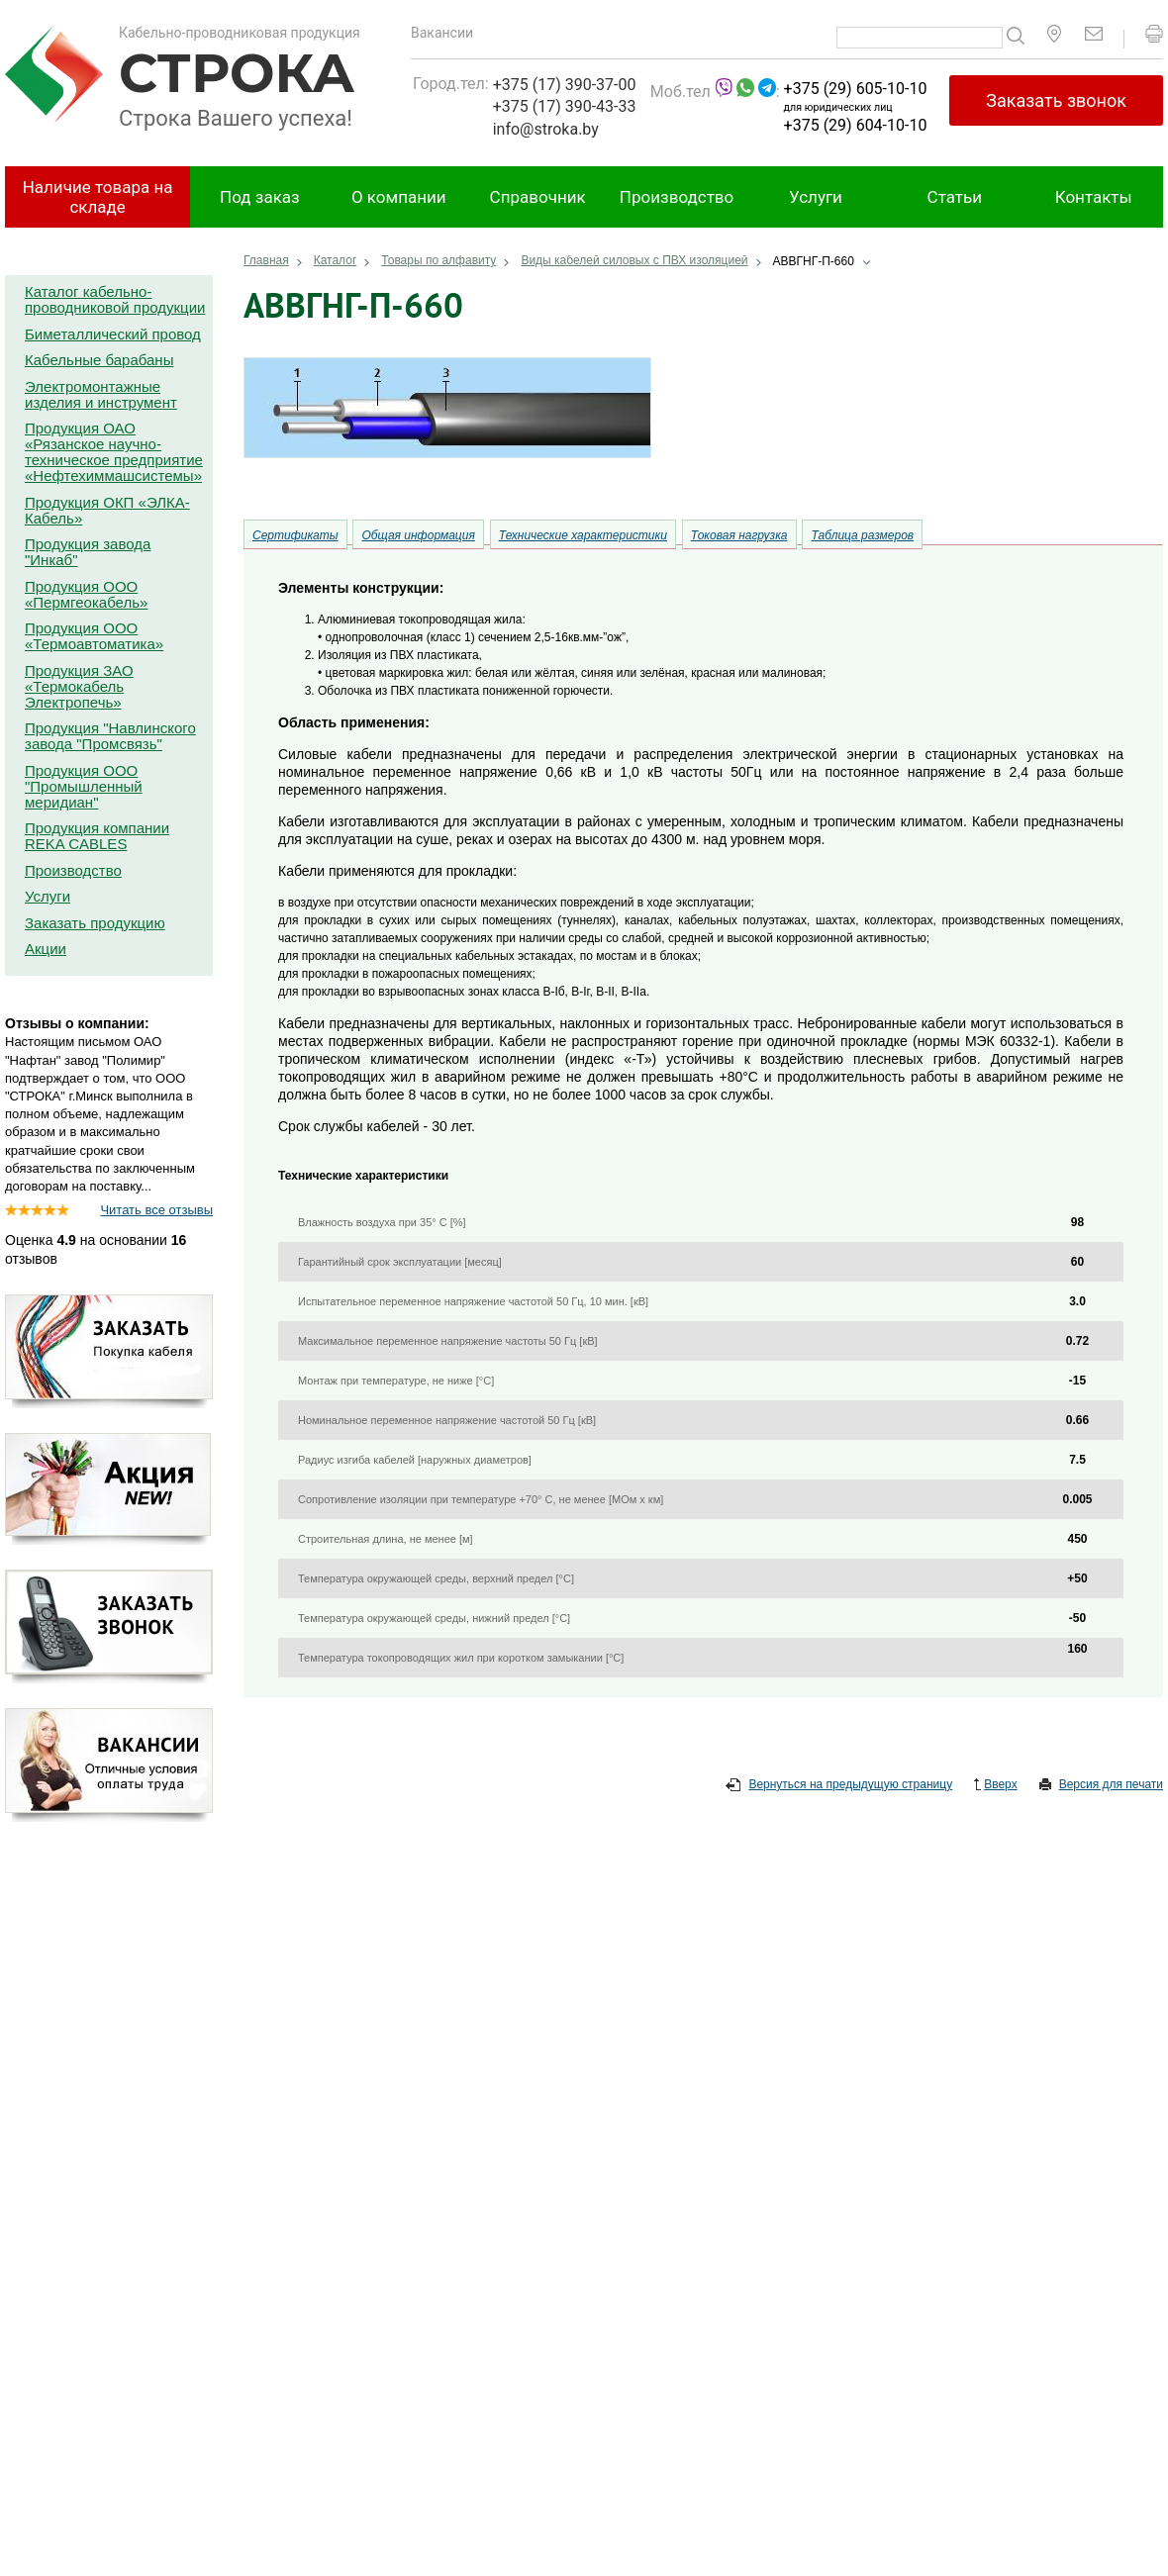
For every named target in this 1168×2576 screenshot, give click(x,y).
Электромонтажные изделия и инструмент (101, 394)
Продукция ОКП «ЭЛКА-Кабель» (107, 510)
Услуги (815, 197)
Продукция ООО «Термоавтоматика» (94, 636)
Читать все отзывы (156, 1209)
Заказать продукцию (95, 922)
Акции (45, 948)
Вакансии (442, 33)
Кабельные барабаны (99, 359)
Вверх (995, 1785)
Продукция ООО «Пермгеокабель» (86, 594)
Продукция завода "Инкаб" (87, 551)
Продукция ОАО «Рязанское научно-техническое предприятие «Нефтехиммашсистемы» (114, 452)
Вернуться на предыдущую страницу (839, 1785)
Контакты (1093, 197)
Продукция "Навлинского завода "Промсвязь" (110, 735)
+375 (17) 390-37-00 (564, 84)
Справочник (538, 197)
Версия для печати (1101, 1785)
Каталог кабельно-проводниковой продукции (115, 299)
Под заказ (260, 197)
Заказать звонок (1056, 100)
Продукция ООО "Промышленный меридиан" (84, 786)
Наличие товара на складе (98, 197)
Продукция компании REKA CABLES (97, 835)
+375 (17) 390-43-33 (564, 106)
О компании (398, 197)
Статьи (954, 197)
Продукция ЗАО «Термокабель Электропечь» (79, 686)
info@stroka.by (546, 129)
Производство (676, 197)
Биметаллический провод (113, 334)
